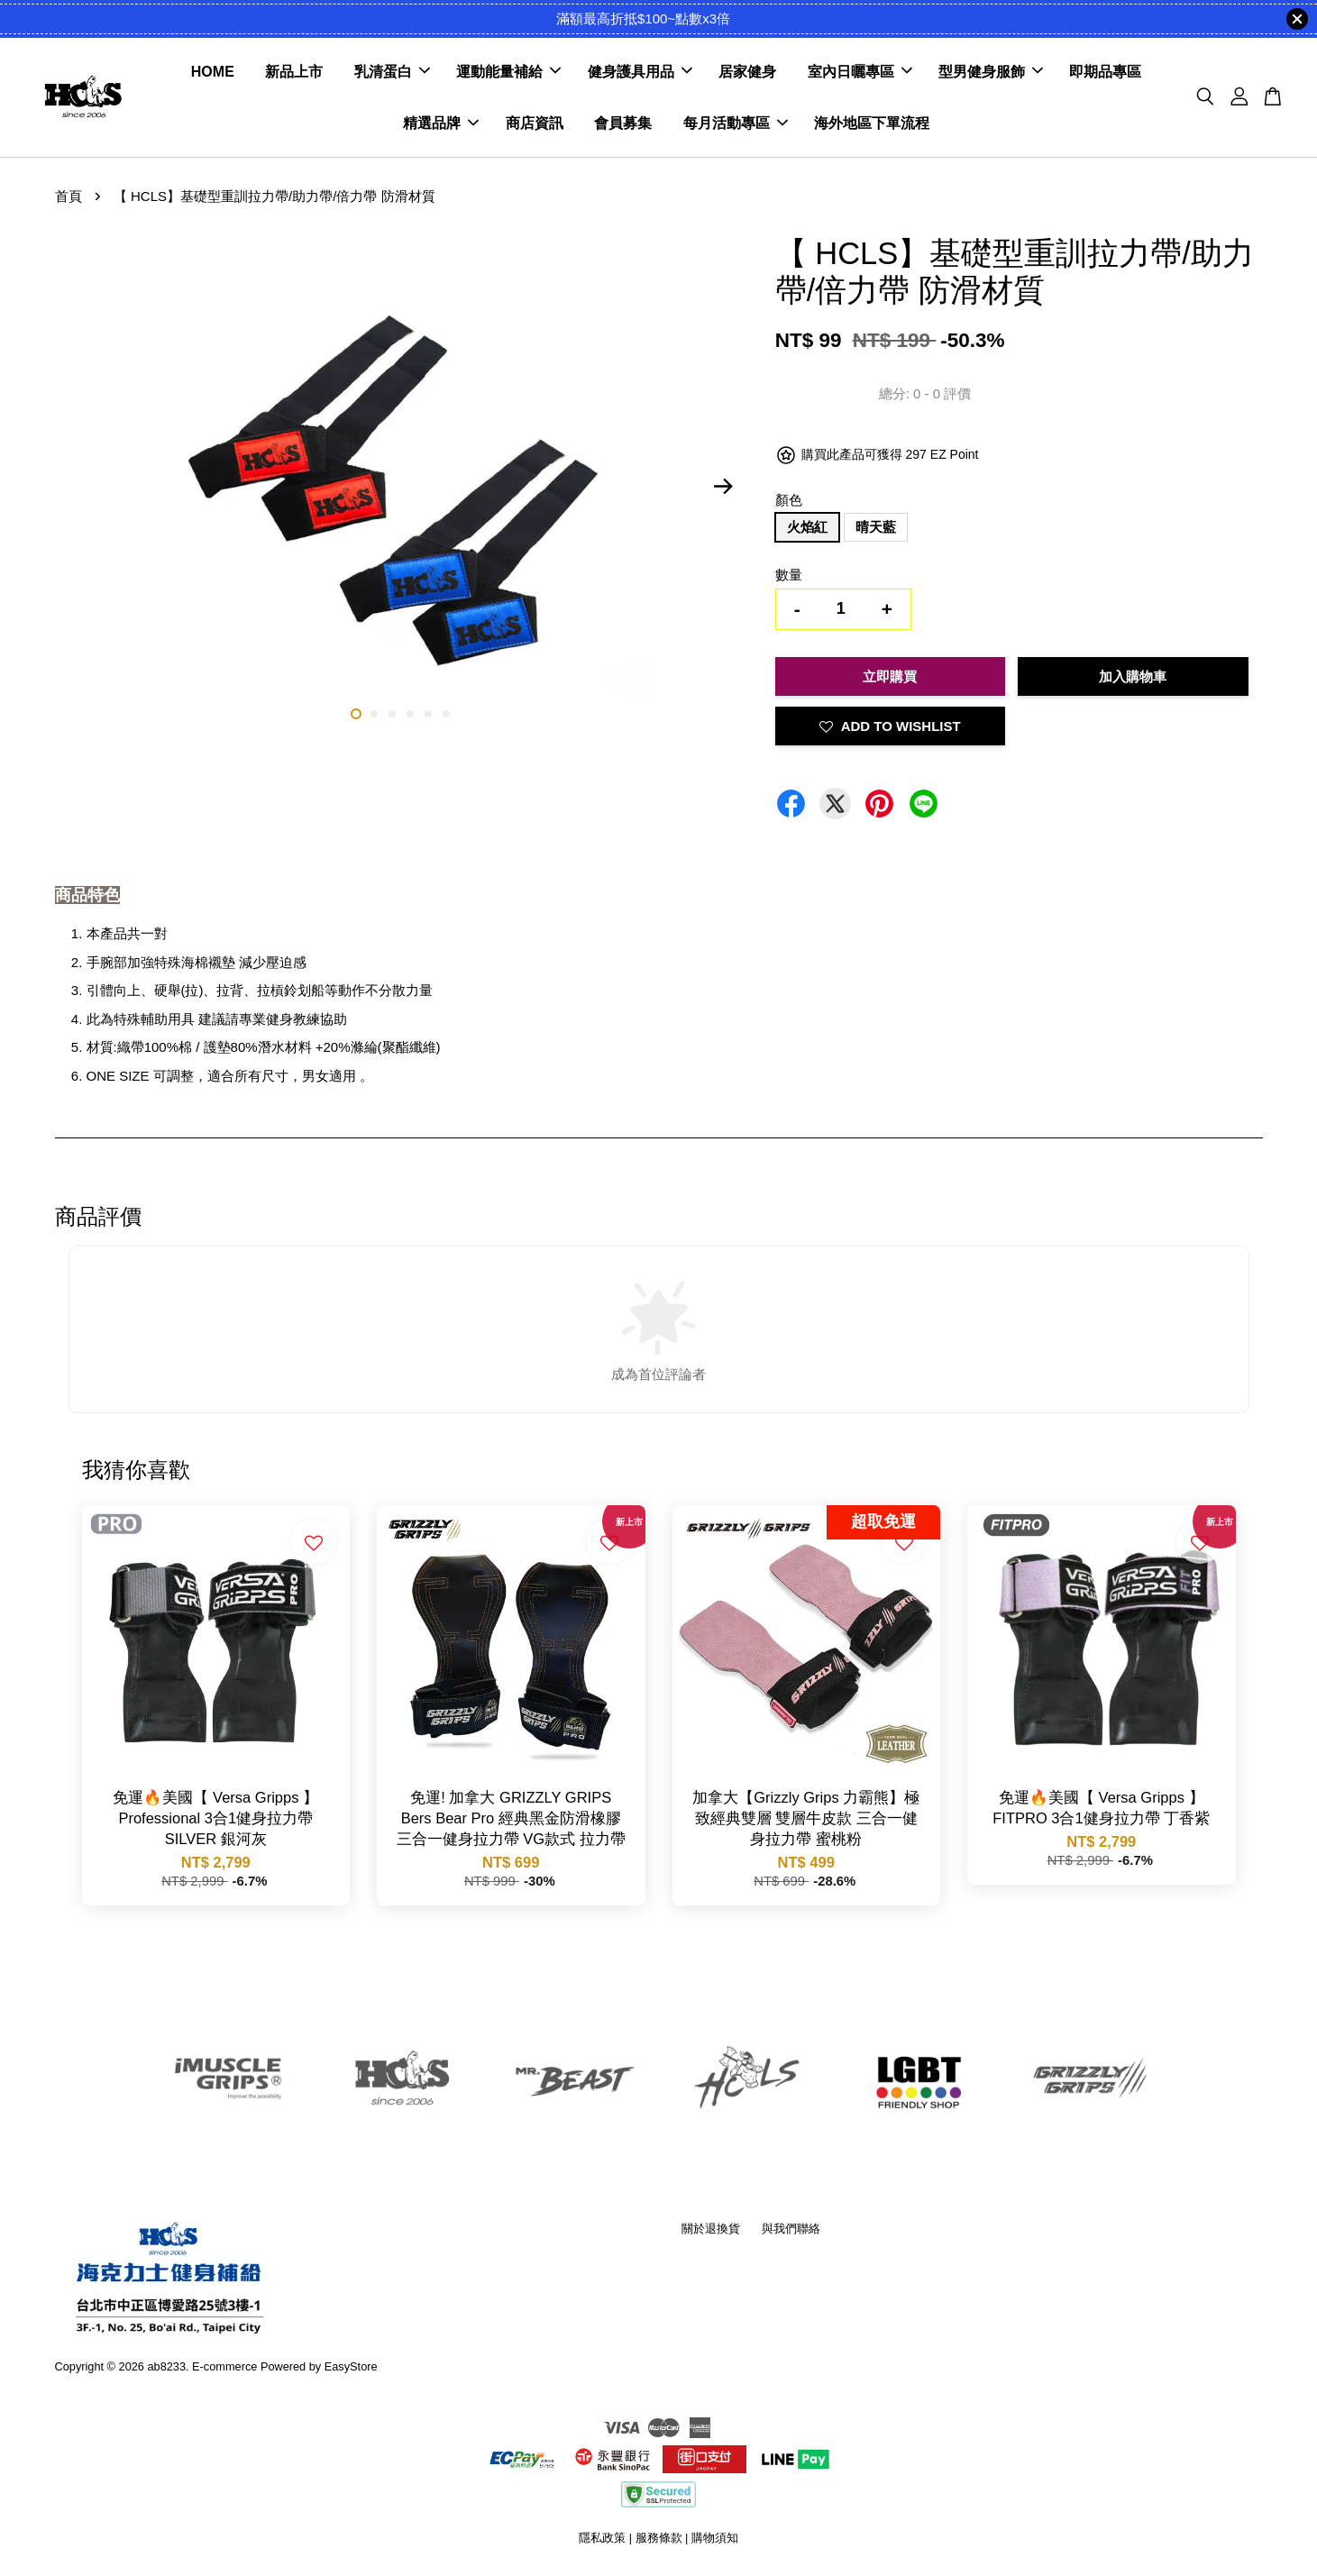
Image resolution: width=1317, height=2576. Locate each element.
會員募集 (623, 124)
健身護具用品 (640, 72)
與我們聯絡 (791, 2229)
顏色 (788, 500)
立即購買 (890, 677)
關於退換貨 (710, 2229)
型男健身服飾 (990, 72)
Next (723, 487)
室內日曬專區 (860, 72)
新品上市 (294, 72)
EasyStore (351, 2367)
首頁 (68, 198)
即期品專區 (1105, 72)
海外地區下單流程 (871, 124)
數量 (788, 576)
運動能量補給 (508, 72)
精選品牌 (441, 124)
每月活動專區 (735, 124)
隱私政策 (602, 2539)
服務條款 (659, 2539)
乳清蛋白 (392, 72)
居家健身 (747, 72)
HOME (212, 72)
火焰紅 (807, 528)
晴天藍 (875, 528)
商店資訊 (534, 124)
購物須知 (714, 2539)
